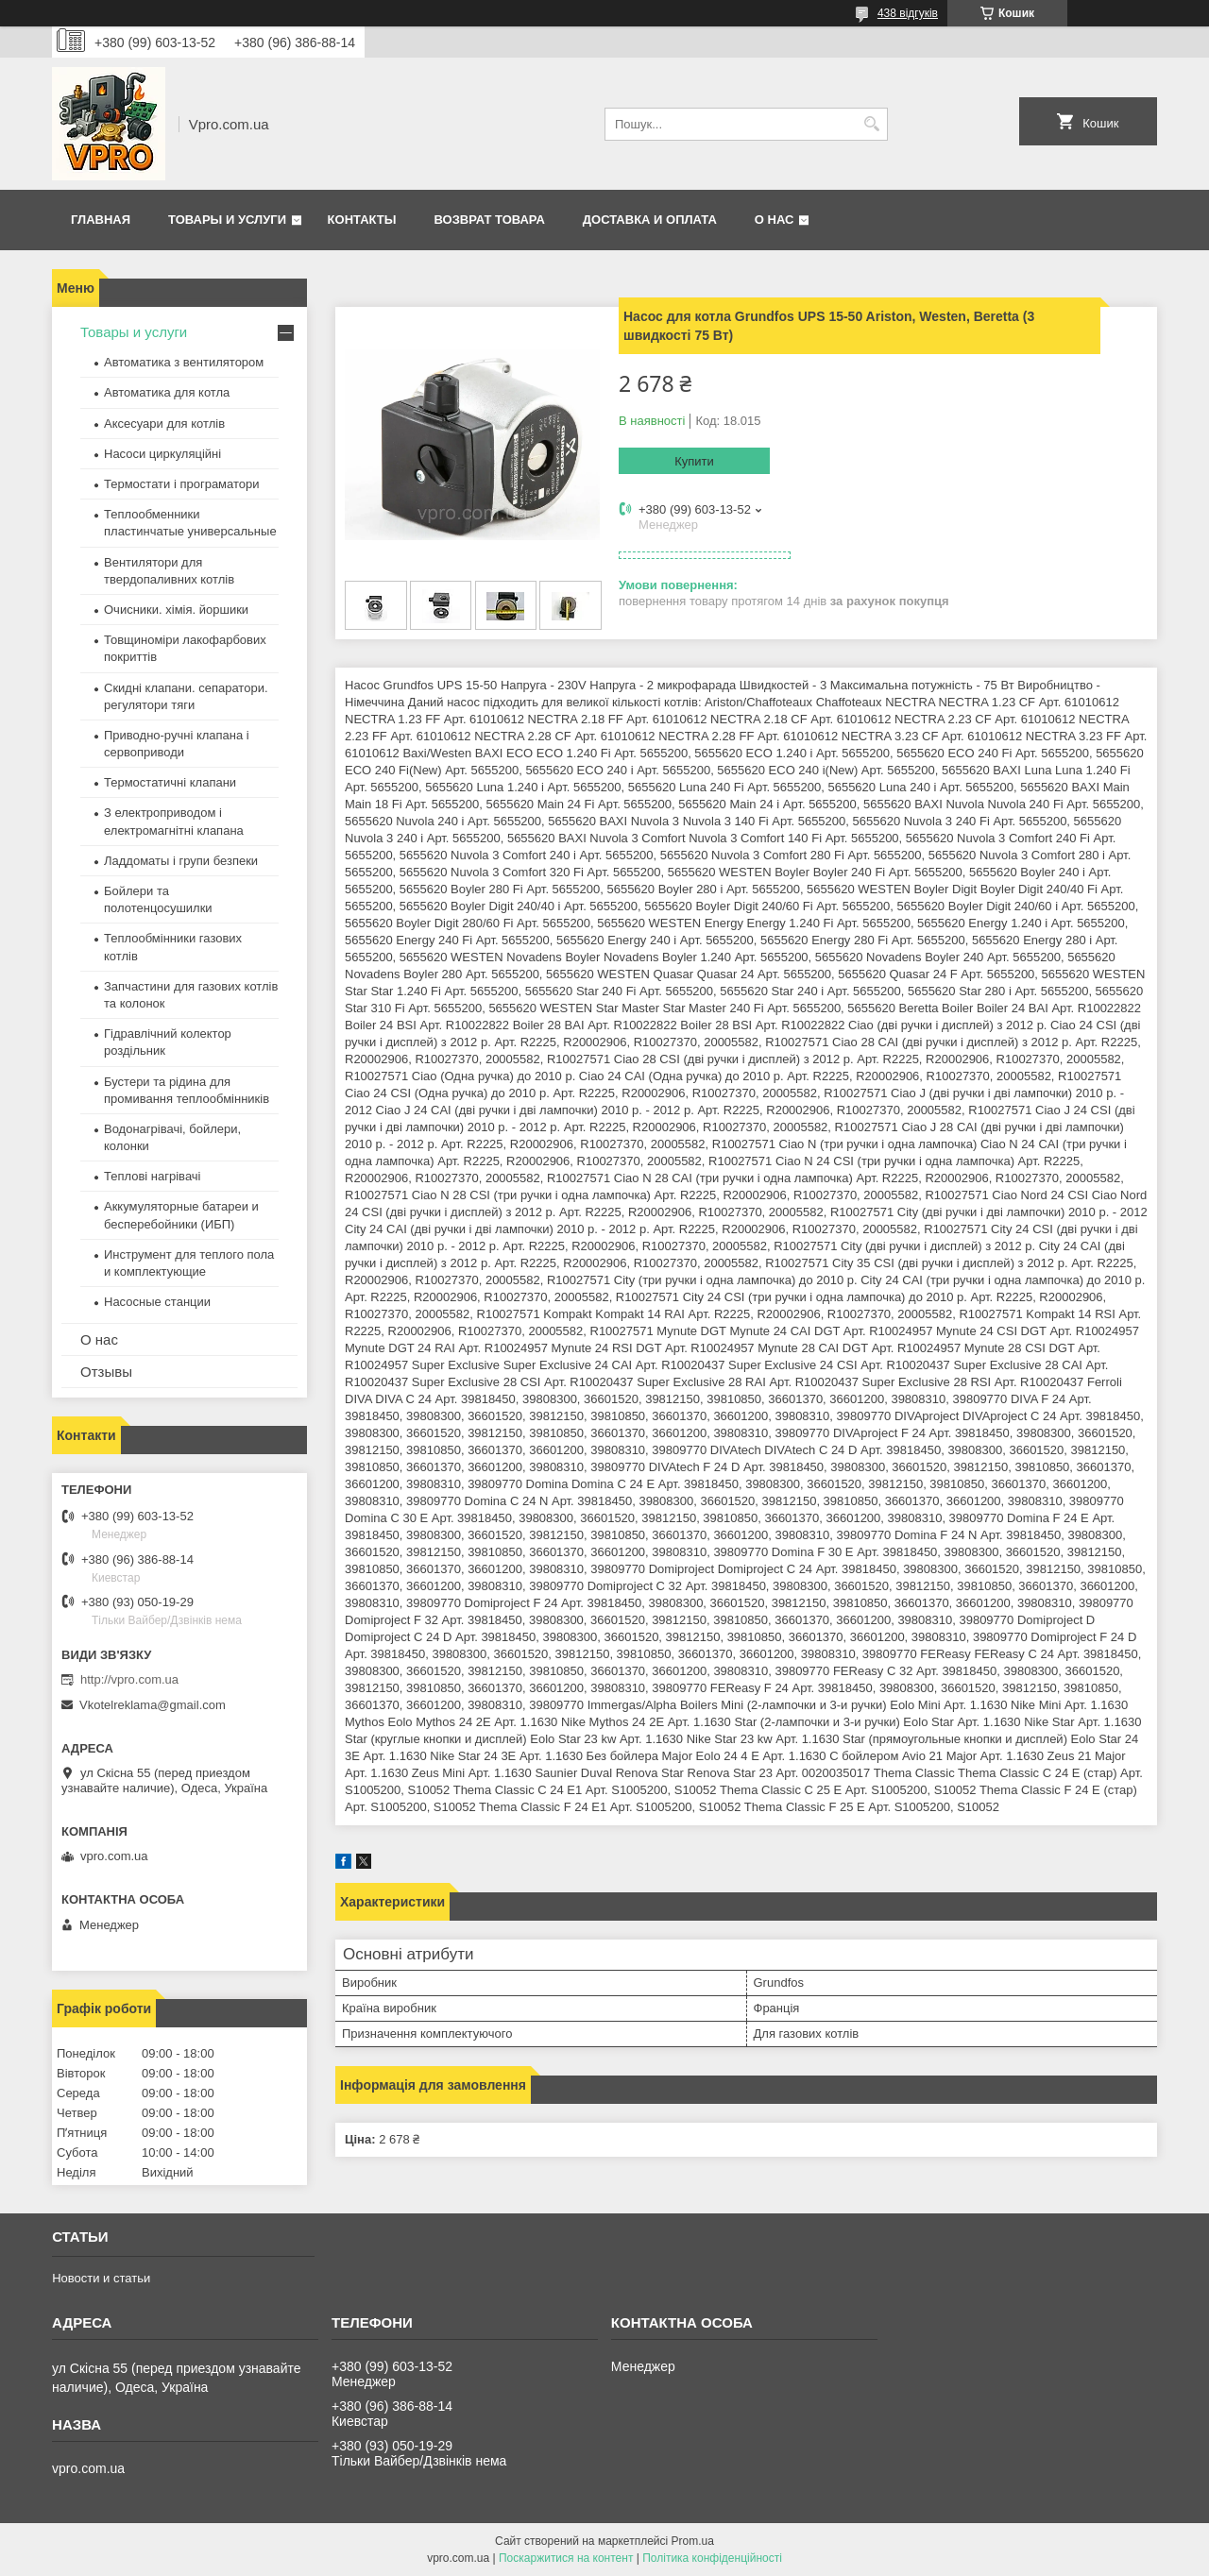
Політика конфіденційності (712, 2558)
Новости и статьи (101, 2278)
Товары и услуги (227, 219)
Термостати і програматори (182, 484)
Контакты (362, 219)
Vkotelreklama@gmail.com (152, 1705)
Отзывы (106, 1372)
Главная (100, 219)
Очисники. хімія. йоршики (176, 609)
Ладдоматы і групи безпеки (181, 861)
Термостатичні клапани (170, 782)
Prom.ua (693, 2541)
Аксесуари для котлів (164, 423)
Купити (694, 461)
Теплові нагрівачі (152, 1176)
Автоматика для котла (167, 392)
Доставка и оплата (650, 219)
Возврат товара (489, 219)
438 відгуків (907, 13)
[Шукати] (871, 124)
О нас (774, 219)
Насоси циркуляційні (162, 454)
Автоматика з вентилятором (184, 362)
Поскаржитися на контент (566, 2558)
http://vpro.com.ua (129, 1679)
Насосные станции (157, 1302)
